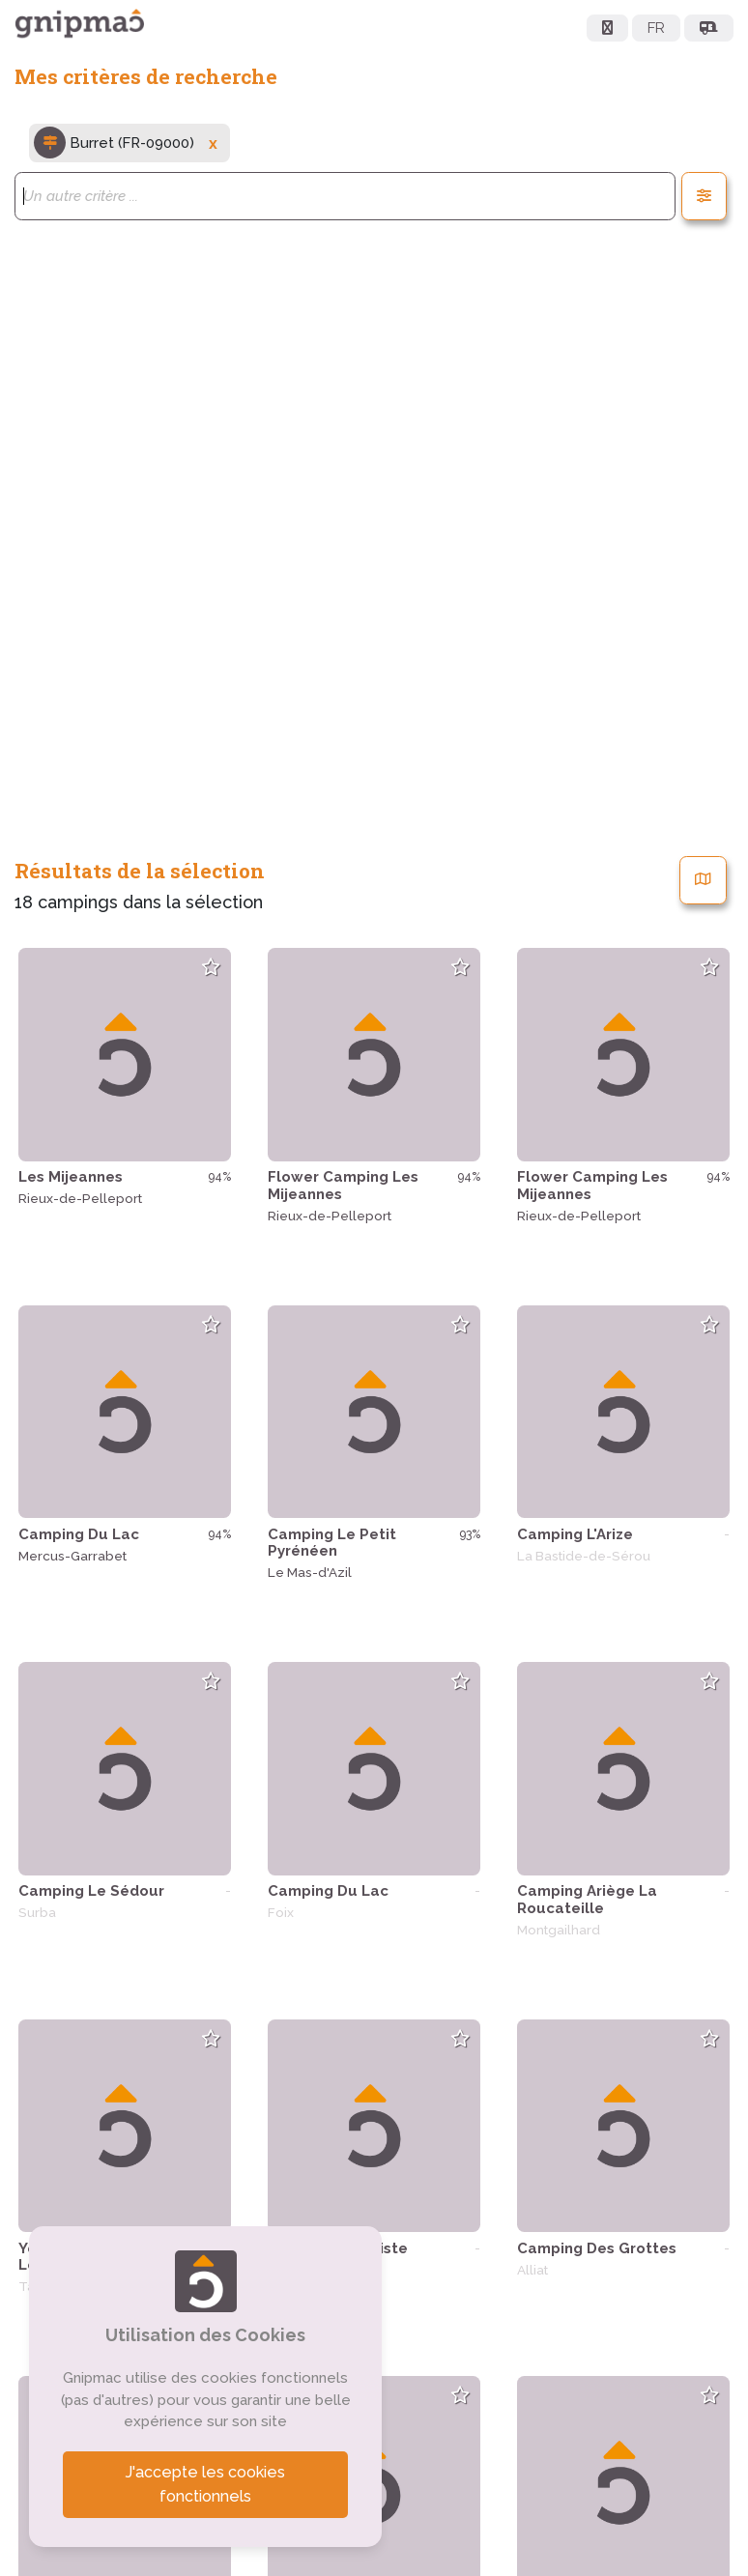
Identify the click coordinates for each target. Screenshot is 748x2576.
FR (656, 28)
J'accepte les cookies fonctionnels (206, 2484)
